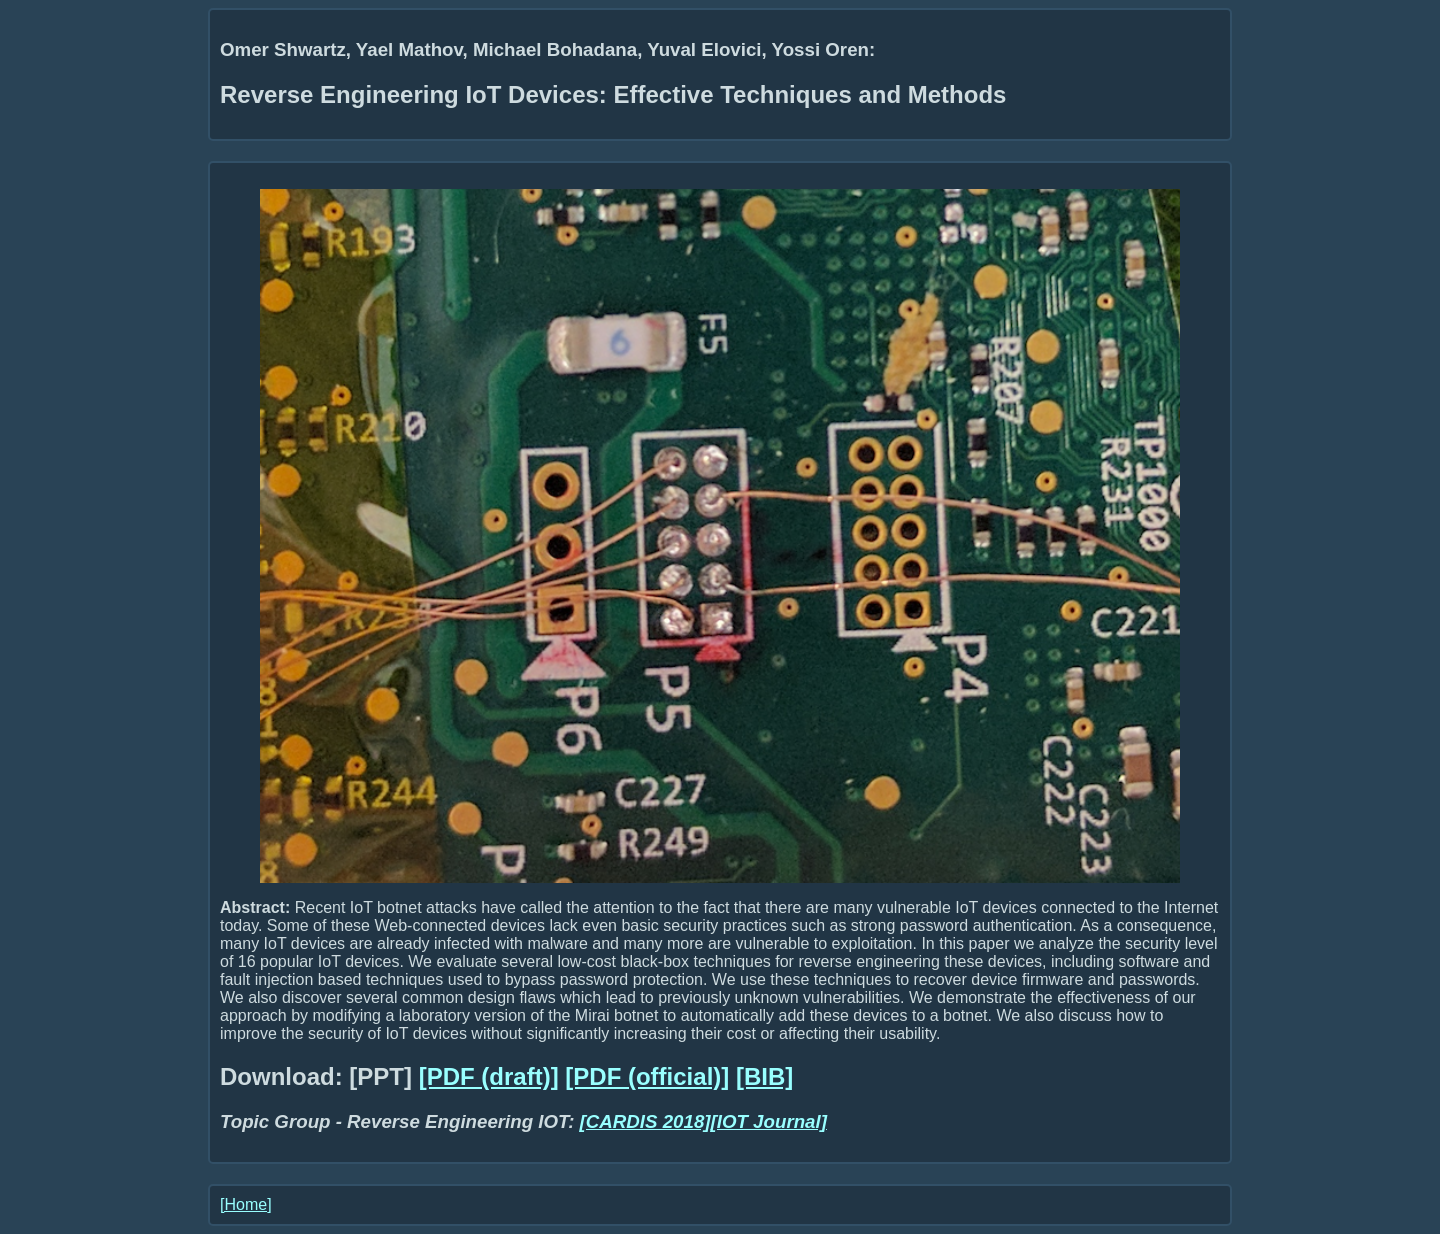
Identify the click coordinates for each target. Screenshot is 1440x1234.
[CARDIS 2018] (645, 1121)
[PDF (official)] (647, 1076)
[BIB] (764, 1076)
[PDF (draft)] (489, 1076)
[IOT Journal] (769, 1121)
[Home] (246, 1204)
